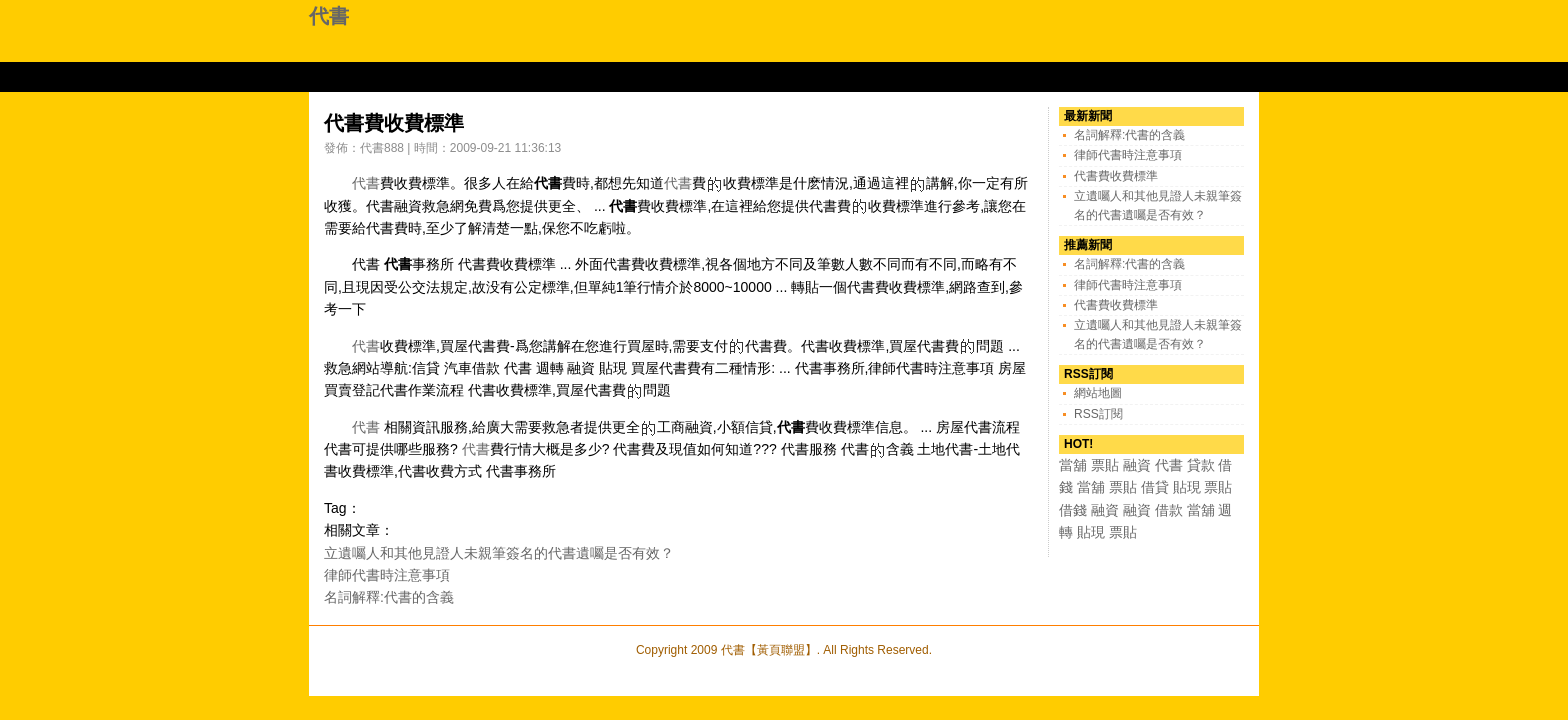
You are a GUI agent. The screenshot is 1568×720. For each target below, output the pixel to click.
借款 (1169, 510)
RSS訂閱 (1098, 414)
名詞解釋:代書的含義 (389, 597)
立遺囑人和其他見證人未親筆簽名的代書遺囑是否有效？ (499, 553)
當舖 (1073, 465)
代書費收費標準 (1116, 176)
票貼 (1105, 465)
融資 (1137, 465)
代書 (329, 16)
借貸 (1155, 487)
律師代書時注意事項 (387, 575)
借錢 (1073, 510)
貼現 (1187, 487)
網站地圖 (1098, 393)
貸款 (1201, 465)
